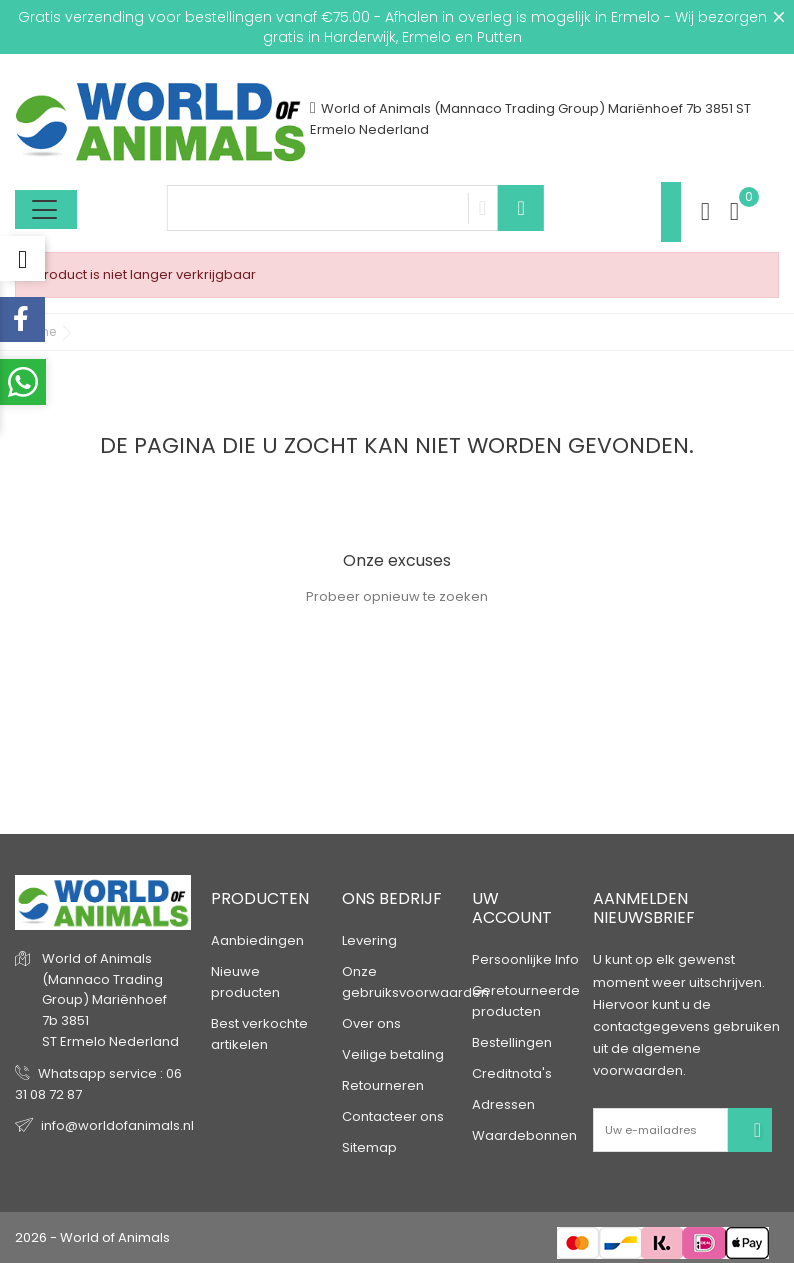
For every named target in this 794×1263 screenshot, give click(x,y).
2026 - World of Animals (92, 1237)
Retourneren (383, 1085)
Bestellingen (512, 1042)
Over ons (371, 1023)
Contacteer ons (393, 1116)
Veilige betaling (393, 1054)
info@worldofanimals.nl (117, 1125)
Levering (369, 940)
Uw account (512, 908)
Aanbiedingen (257, 940)
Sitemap (369, 1147)
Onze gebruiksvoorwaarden (415, 982)
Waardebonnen (524, 1135)
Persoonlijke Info (525, 959)
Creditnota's (512, 1073)
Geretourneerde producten (526, 1001)
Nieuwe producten (245, 982)
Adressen (503, 1104)
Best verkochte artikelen (259, 1034)
